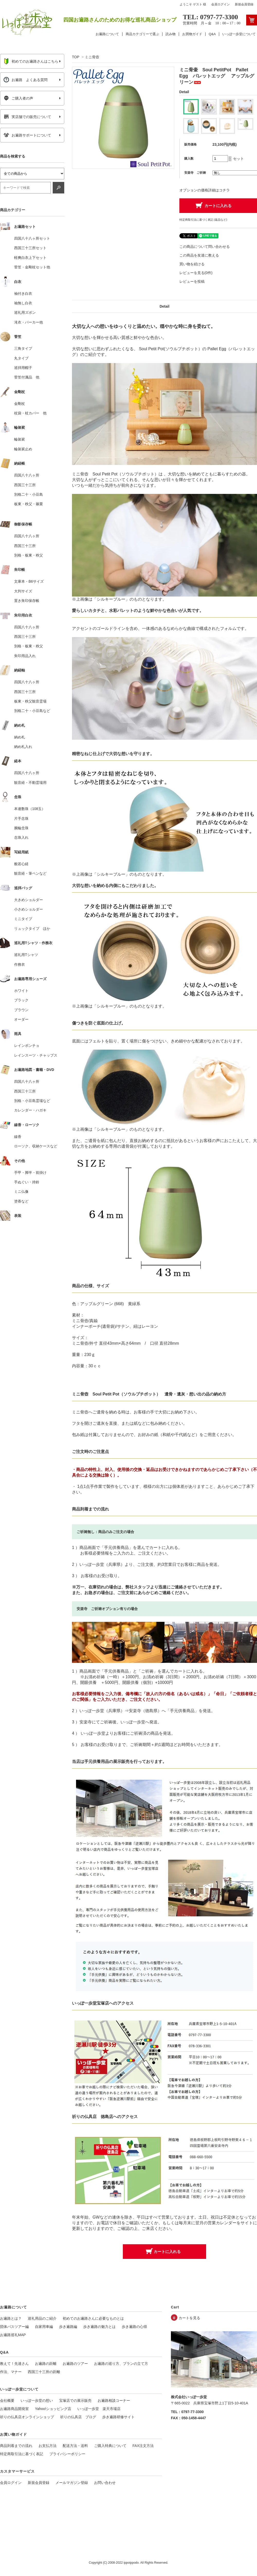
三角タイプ (23, 348)
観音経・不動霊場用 (30, 782)
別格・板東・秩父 (28, 555)
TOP (75, 57)
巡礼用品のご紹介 (42, 2318)
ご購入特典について (110, 2446)
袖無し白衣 (23, 303)
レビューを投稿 (192, 281)
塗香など (21, 1201)
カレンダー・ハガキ (30, 1110)
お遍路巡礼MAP (13, 2335)
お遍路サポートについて (27, 135)
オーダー (21, 1019)
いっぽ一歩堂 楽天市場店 (99, 2409)
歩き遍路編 (68, 2327)
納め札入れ (23, 747)
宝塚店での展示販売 (75, 2400)
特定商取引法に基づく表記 (21, 2454)
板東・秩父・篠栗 (28, 504)
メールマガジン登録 (72, 2483)
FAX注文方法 (143, 2446)
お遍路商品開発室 (14, 2409)
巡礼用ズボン (25, 312)
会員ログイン (220, 4)
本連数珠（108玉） (29, 809)
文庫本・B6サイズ (29, 581)
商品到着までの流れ (16, 2446)
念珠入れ (21, 837)
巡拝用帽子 (23, 368)
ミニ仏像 (21, 1191)
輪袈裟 (19, 439)
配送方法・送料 (75, 2446)
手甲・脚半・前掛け (30, 1172)
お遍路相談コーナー (114, 2400)
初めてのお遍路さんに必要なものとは (93, 2318)
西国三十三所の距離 (44, 2372)
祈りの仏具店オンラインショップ (27, 2417)
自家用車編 (44, 2327)
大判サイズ (23, 591)
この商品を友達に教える (199, 255)
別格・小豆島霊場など (32, 1101)
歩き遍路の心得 (134, 2327)
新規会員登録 (244, 4)
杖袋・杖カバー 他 (30, 413)
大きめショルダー (28, 900)
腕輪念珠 (21, 828)
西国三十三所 (25, 485)
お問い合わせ (105, 2483)
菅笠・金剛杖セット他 (32, 267)
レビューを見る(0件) (196, 273)
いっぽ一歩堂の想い (37, 2400)
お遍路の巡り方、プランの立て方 (121, 2364)
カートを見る (189, 2318)
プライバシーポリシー (67, 2454)
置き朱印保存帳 (26, 601)
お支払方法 (48, 2446)
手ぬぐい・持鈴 (26, 1182)
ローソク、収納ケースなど (35, 1146)
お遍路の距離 (46, 2364)
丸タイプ (21, 358)
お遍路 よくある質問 (26, 80)
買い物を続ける (192, 264)
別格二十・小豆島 (28, 494)
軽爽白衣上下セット (30, 258)
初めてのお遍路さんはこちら (31, 61)
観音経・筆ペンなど (30, 873)
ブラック (21, 1000)
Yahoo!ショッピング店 (53, 2409)
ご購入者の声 (18, 98)
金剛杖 (19, 404)
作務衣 (19, 964)
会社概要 (7, 2400)
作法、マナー (11, 2372)
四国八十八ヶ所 (26, 475)
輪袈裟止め (23, 449)
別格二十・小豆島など (32, 711)
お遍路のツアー (75, 2364)
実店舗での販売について (27, 117)
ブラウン (21, 1010)
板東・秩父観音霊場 (30, 701)
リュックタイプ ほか (32, 928)
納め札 (19, 737)
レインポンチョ (26, 1045)
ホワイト (21, 991)
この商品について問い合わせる (204, 247)
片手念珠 (21, 818)
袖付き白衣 (23, 293)
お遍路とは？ (11, 2318)
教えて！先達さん (14, 2364)
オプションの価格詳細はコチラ (204, 190)
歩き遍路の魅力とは (99, 2327)
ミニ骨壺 (92, 57)
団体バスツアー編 (14, 2327)
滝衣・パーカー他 (28, 322)
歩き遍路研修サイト (118, 2417)
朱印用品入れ (25, 656)
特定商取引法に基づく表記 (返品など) (203, 219)
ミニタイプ (23, 919)
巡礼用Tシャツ (26, 955)
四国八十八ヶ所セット (32, 238)
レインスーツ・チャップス (35, 1055)
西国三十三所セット (30, 248)
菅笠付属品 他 (26, 377)
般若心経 (21, 864)
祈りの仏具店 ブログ (78, 2417)
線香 (17, 1137)
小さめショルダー (28, 909)
